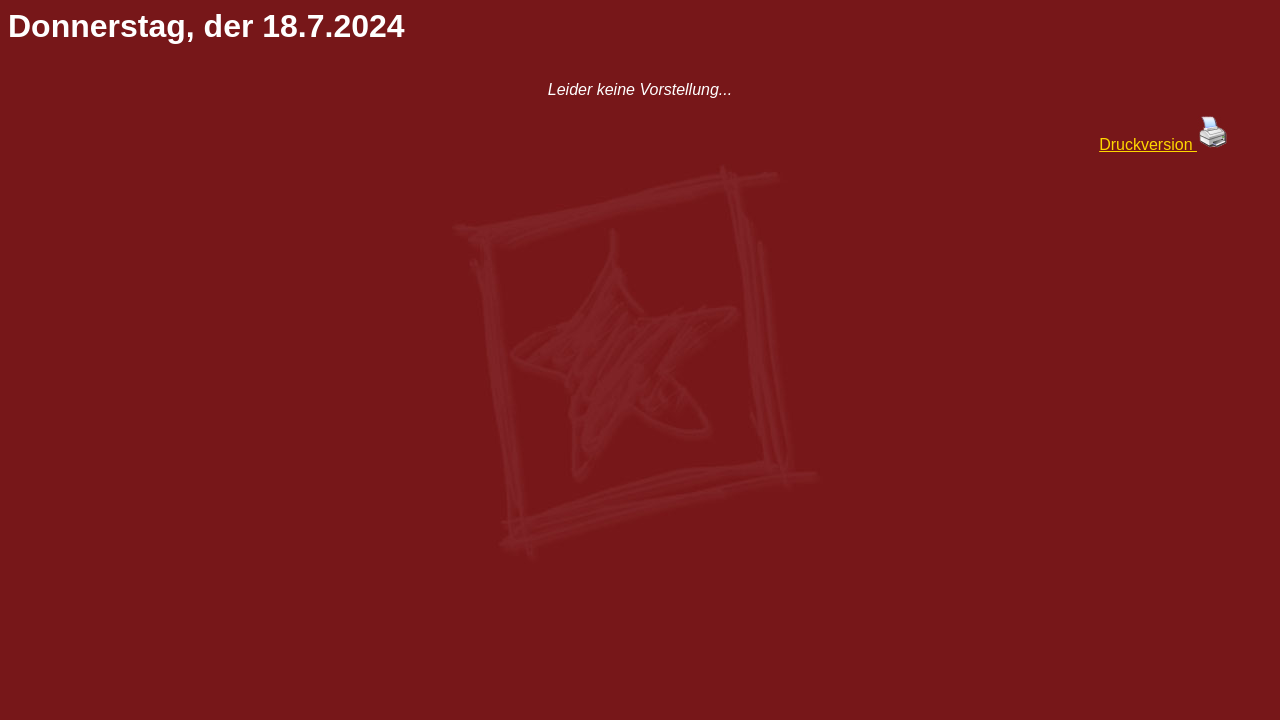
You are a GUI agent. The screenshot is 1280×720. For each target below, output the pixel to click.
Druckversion (1164, 144)
